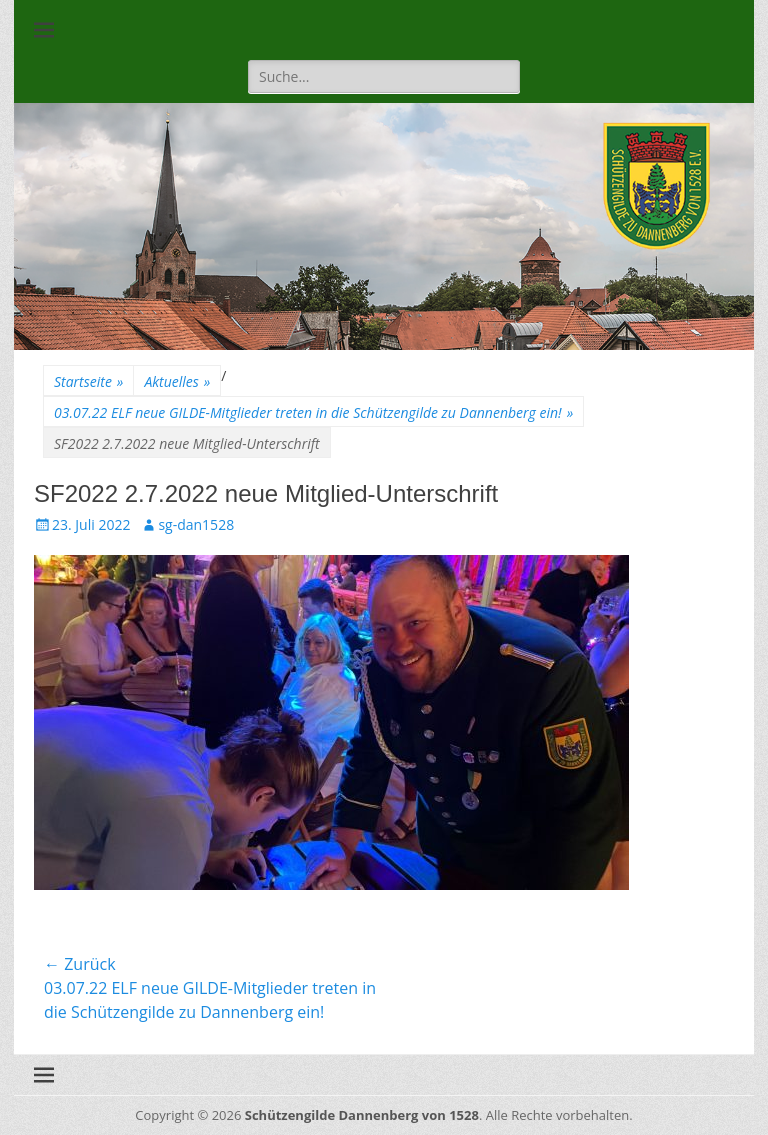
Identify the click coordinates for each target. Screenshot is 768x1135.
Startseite (88, 381)
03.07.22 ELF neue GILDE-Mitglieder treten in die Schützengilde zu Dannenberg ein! (313, 412)
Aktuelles (177, 381)
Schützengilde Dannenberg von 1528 (362, 1115)
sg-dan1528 (196, 524)
